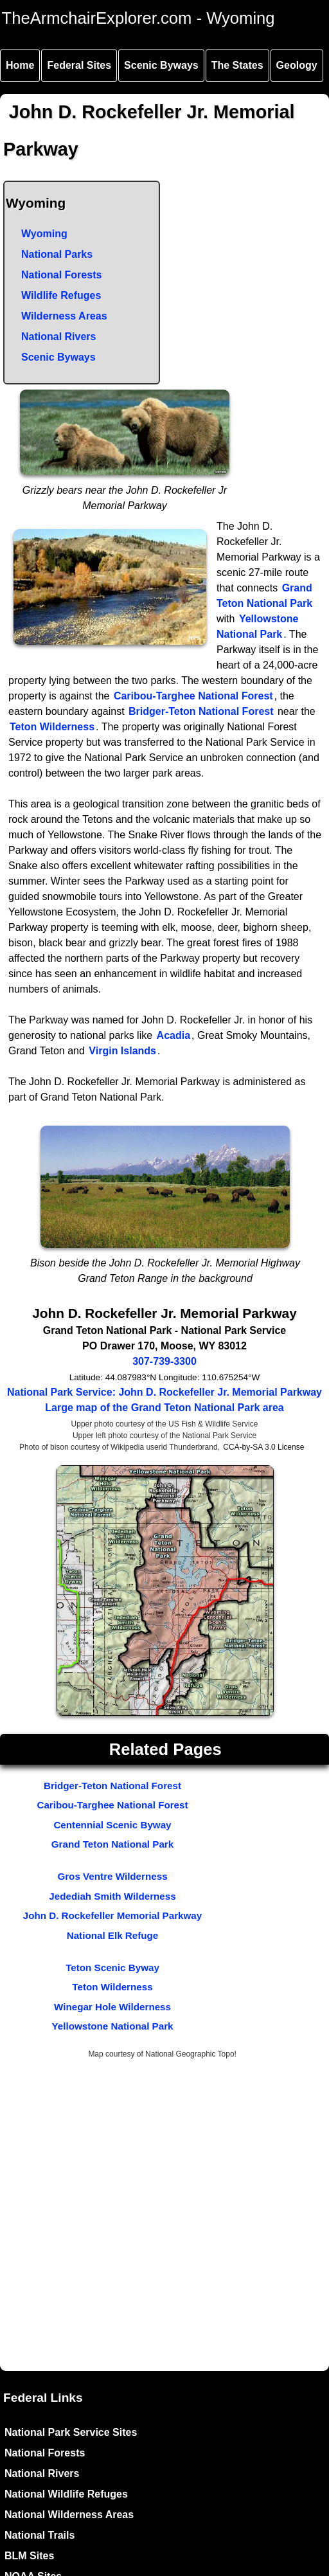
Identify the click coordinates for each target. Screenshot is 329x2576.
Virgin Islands (122, 1050)
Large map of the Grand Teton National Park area (164, 1407)
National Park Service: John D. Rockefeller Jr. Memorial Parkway (164, 1392)
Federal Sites (79, 65)
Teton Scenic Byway (112, 1967)
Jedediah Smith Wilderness (112, 1896)
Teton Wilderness (52, 726)
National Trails (39, 2535)
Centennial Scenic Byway (112, 1824)
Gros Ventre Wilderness (112, 1876)
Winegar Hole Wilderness (112, 2006)
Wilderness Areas (64, 316)
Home (20, 65)
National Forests (61, 274)
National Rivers (58, 336)
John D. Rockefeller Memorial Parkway (112, 1915)
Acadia (173, 1035)
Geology (296, 65)
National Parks (57, 254)
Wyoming (44, 233)
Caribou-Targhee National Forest (193, 695)
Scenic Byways (161, 65)
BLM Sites (29, 2555)
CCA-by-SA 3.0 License (263, 1447)
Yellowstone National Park (112, 2026)
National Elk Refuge (113, 1935)
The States (237, 65)
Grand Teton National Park (112, 1844)
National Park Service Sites (70, 2432)
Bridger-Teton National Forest (201, 711)
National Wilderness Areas (69, 2514)
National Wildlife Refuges (66, 2494)
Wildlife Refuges (61, 295)
